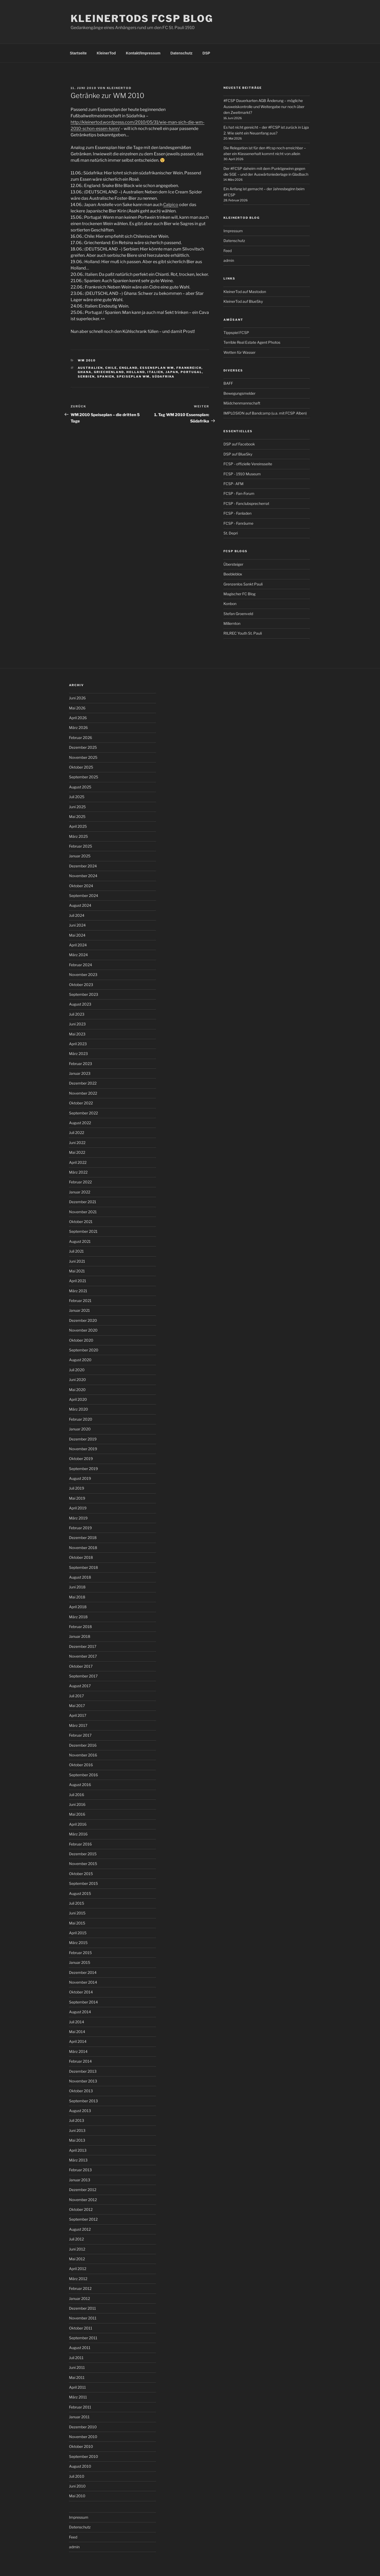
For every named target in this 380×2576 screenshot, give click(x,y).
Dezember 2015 (83, 1854)
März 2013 (78, 2160)
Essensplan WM (157, 368)
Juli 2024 (76, 915)
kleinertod (119, 88)
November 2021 (83, 1212)
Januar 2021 (79, 1310)
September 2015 (83, 1883)
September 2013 (83, 2101)
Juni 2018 (77, 1587)
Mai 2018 (77, 1597)
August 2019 (80, 1478)
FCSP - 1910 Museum (242, 474)
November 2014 (83, 1982)
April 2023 (78, 1043)
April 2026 (78, 717)
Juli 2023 (76, 1014)
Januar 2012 (79, 2298)
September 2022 (83, 1113)
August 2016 (80, 1784)
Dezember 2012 (82, 2189)
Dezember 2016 (83, 1745)
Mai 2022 (77, 1152)
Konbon (229, 603)
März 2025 (78, 836)
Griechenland (109, 372)
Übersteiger (233, 564)
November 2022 (83, 1093)
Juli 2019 (76, 1488)
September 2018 (83, 1567)
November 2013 (83, 2081)
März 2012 (78, 2278)
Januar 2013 (79, 2180)
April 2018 (77, 1607)
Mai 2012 (77, 2259)
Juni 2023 (77, 1024)
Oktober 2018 (81, 1557)
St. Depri (230, 533)
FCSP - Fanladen (237, 513)
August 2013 (80, 2110)
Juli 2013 (76, 2120)
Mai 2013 (77, 2140)
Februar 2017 (80, 1735)
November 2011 (83, 2318)
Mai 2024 (77, 935)
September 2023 (83, 994)
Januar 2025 (79, 856)
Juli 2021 (76, 1251)
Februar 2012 (80, 2288)
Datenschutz (182, 53)
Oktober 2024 (81, 886)
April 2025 (78, 826)
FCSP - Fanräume (238, 523)
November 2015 (83, 1863)
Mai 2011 (77, 2377)
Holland (135, 372)
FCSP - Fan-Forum (238, 493)
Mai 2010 (77, 2496)
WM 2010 (87, 360)
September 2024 (83, 895)
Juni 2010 (77, 2486)
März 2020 (78, 1409)
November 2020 (83, 1330)
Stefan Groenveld (238, 613)
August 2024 (80, 905)
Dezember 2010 (83, 2427)
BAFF (228, 383)
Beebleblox (232, 574)
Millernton (231, 623)
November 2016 (83, 1755)
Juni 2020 (77, 1379)
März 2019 (78, 1518)
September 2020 (83, 1350)
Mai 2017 (77, 1705)
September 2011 (83, 2338)
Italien (155, 372)
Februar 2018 (80, 1626)
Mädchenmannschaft (241, 403)
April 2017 (77, 1715)
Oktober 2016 (81, 1765)
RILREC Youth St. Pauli (242, 633)
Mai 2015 (77, 1923)
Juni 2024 (77, 925)
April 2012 (77, 2268)
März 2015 (78, 1942)
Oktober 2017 (81, 1666)
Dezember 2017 (82, 1646)
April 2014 (77, 2041)
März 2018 (78, 1617)
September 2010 (83, 2456)
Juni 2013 (77, 2130)
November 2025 (83, 757)
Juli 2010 (76, 2476)
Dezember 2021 (82, 1201)
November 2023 (83, 974)
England (128, 368)
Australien (90, 368)
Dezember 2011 (82, 2308)
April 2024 (78, 945)
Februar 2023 (80, 1063)
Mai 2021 (77, 1271)
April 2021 (77, 1280)
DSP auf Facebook (239, 444)
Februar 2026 (80, 737)
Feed (227, 250)
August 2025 (80, 787)
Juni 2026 (77, 698)
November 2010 (83, 2436)
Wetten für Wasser (239, 352)
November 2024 (83, 875)
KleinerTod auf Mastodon (244, 291)
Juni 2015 (77, 1913)
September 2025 (83, 777)
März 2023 (78, 1053)
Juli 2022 (76, 1132)
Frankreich (189, 368)
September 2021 (83, 1231)
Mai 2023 (77, 1034)
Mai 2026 (77, 708)
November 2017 (83, 1656)
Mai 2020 (77, 1389)
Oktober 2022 (81, 1103)
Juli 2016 (76, 1794)
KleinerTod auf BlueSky (243, 301)
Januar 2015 (79, 1962)
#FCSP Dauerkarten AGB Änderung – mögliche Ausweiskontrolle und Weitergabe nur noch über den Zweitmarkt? (263, 106)
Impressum (233, 231)
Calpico (170, 204)
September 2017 (83, 1676)
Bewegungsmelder (239, 393)
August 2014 (80, 2012)
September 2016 (83, 1775)
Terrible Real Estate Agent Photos (251, 342)
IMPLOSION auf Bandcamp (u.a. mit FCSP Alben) (265, 413)
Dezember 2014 (83, 1972)
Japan (172, 372)
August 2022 (80, 1122)
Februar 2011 (80, 2407)
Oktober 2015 (81, 1873)
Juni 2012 (77, 2249)
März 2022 (78, 1172)
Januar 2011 (79, 2417)
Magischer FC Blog (239, 594)
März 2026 (78, 727)
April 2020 (78, 1399)
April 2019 (77, 1508)
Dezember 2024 (83, 866)
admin (228, 260)
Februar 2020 (80, 1419)
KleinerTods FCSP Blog (142, 18)
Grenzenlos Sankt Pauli (243, 584)
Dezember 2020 (83, 1320)
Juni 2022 (77, 1142)
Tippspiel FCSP (236, 332)
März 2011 (78, 2397)
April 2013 (77, 2150)
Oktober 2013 (81, 2091)
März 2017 (78, 1725)
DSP (206, 53)
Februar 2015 (80, 1952)
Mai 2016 (77, 1814)
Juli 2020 (77, 1370)
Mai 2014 (77, 2031)
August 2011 (79, 2347)
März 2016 (78, 1834)
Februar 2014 (80, 2061)
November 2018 (83, 1547)
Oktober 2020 (81, 1340)
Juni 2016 (77, 1804)
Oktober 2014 (81, 1992)
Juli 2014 (76, 2022)
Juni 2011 (77, 2367)
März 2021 (78, 1291)
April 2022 (77, 1162)
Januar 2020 (80, 1429)
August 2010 (80, 2466)
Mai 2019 (77, 1498)
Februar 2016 (80, 1844)
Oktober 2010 (81, 2446)
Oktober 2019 (81, 1458)
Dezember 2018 (83, 1537)
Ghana (84, 372)
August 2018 (80, 1577)
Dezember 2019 (83, 1439)
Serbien (86, 376)
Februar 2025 (80, 846)
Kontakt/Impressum (143, 53)
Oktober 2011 (80, 2328)
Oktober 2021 (81, 1221)
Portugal (191, 372)
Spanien (105, 376)
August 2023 (80, 1004)
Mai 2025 (77, 816)
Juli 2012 (76, 2239)
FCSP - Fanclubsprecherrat (246, 503)
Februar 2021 (80, 1300)
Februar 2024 (80, 964)
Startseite (78, 53)
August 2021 (80, 1241)
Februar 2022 (80, 1182)
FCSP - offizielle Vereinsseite (247, 464)
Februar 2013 (80, 2170)
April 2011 (77, 2387)
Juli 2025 (76, 796)
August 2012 (80, 2229)
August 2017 (80, 1686)
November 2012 (83, 2199)
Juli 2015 (76, 1903)
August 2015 (80, 1893)
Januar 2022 (79, 1192)
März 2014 (78, 2051)
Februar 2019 (80, 1528)
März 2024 (78, 954)
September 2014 (83, 2002)
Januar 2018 (79, 1636)
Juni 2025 (77, 807)
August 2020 (80, 1359)
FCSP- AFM (233, 483)
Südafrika (163, 376)
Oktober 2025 (81, 767)
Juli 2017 (76, 1696)
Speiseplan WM (133, 376)
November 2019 (83, 1449)
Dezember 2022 (83, 1083)
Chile (111, 368)
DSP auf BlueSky (237, 454)
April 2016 (77, 1824)
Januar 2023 (79, 1073)
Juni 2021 (77, 1261)
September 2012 (83, 2219)
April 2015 (77, 1933)
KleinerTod (106, 53)
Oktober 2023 (81, 984)
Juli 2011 (76, 2357)
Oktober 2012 (81, 2209)
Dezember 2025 (83, 747)
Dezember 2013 (83, 2071)
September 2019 (83, 1468)
